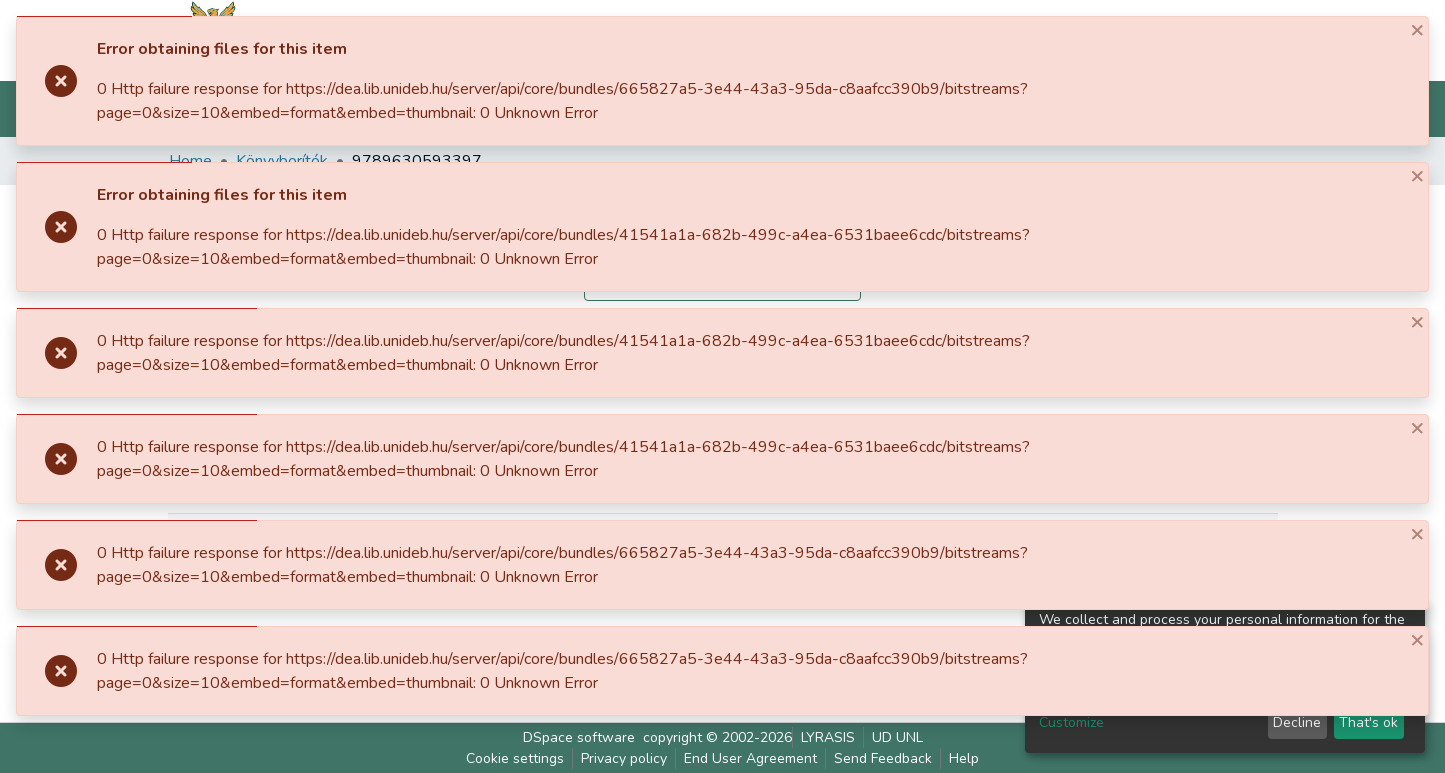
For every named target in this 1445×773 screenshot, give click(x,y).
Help (964, 758)
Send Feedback (883, 758)
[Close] (1410, 30)
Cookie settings (515, 758)
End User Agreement (750, 758)
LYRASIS (828, 737)
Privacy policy (624, 758)
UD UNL (897, 737)
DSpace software (579, 737)
